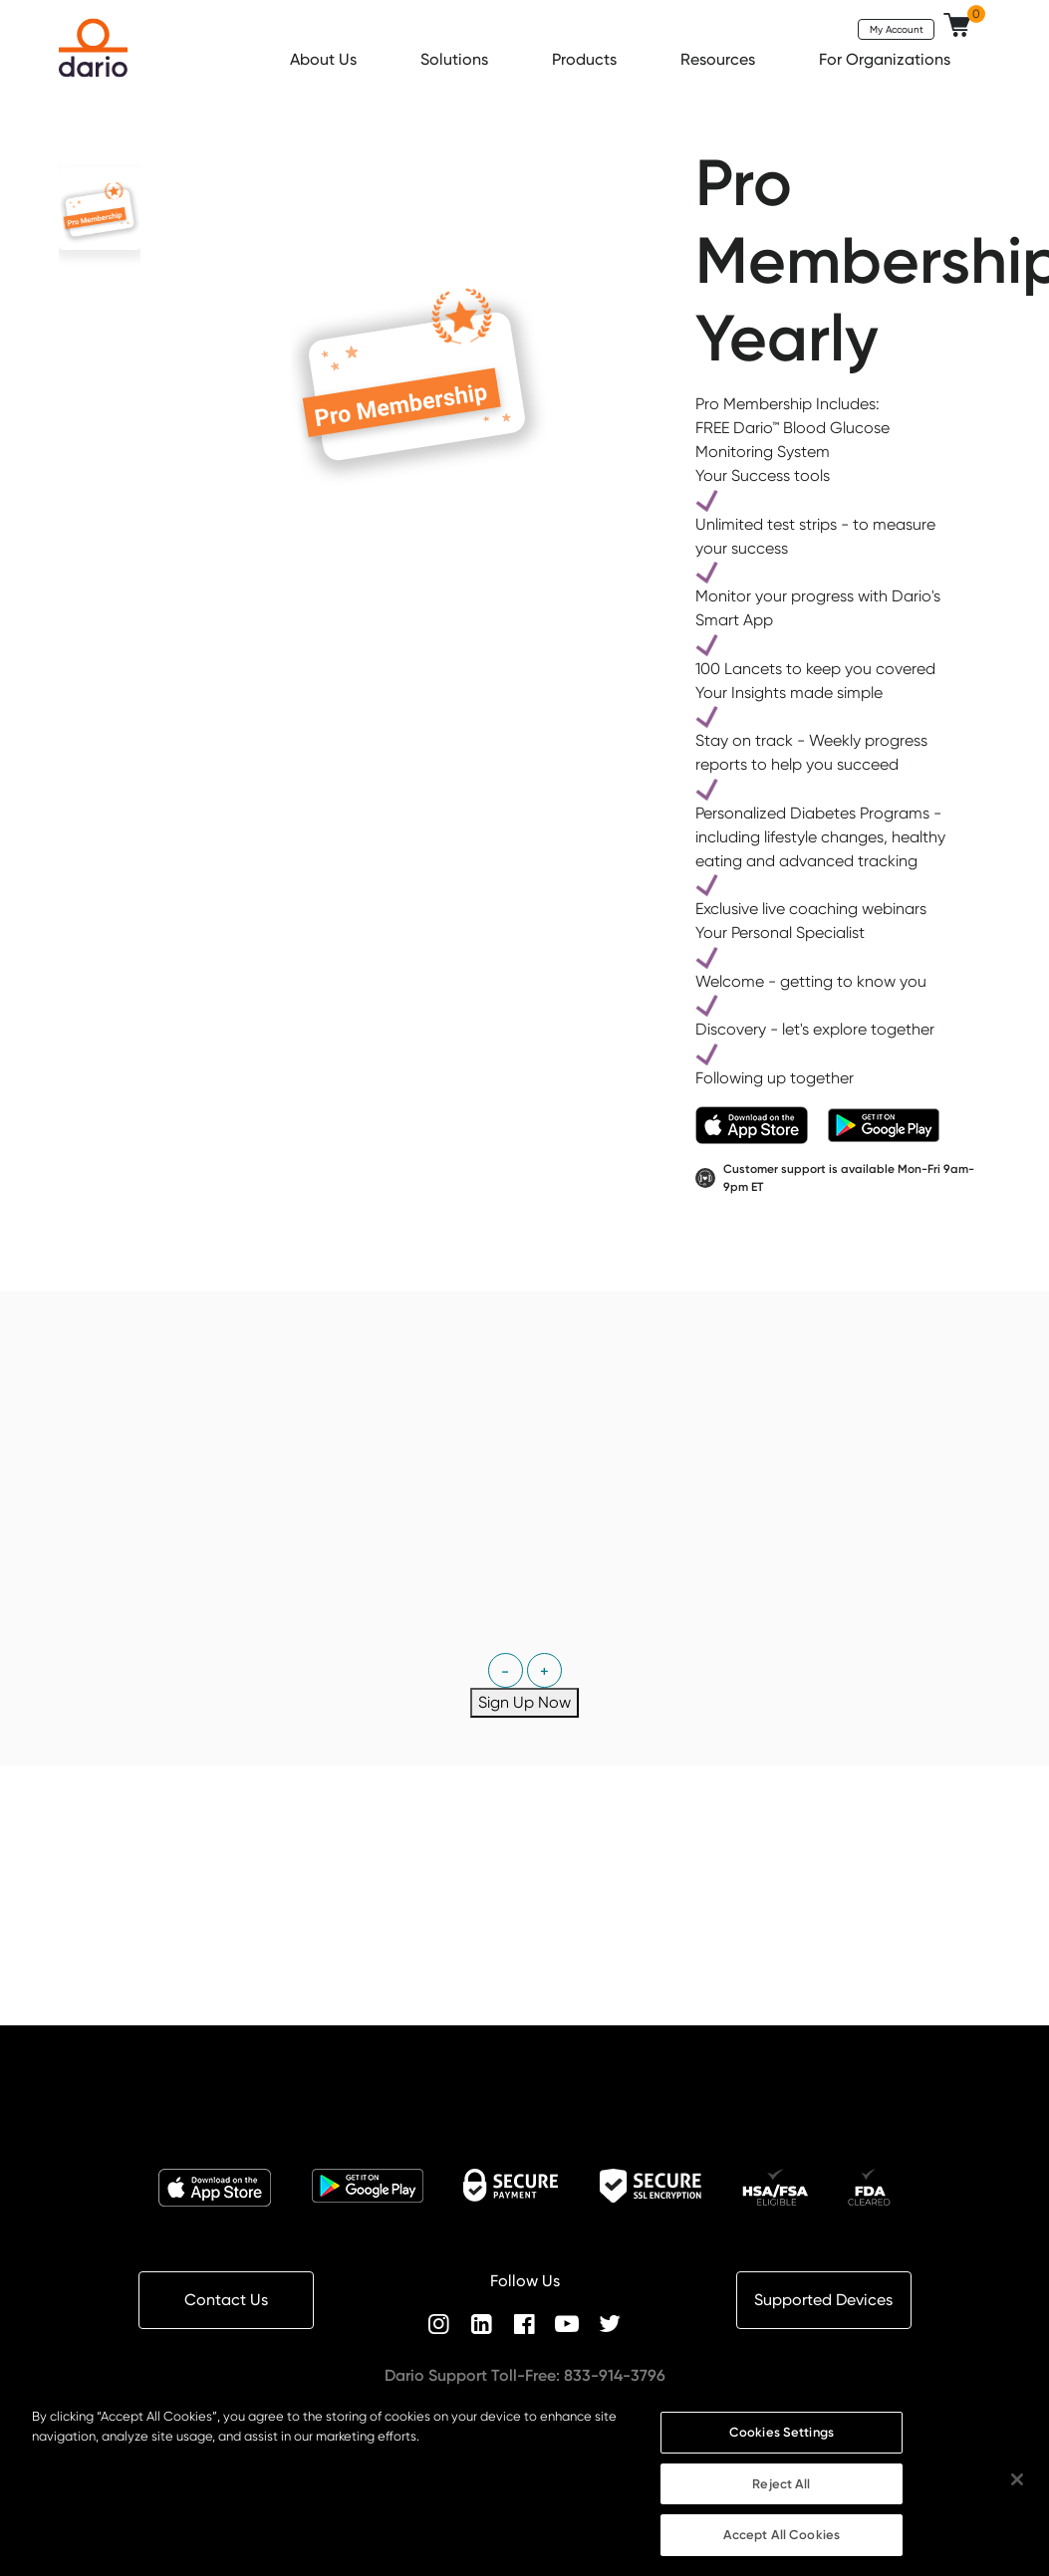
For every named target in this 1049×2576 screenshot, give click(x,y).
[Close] (1017, 2488)
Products (586, 59)
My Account (896, 29)
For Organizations (886, 59)
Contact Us (226, 2299)
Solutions (456, 59)
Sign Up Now (524, 1702)
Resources (719, 59)
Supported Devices (823, 2299)
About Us (325, 59)
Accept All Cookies (781, 2544)
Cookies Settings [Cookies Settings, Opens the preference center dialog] (781, 2441)
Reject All (781, 2492)
